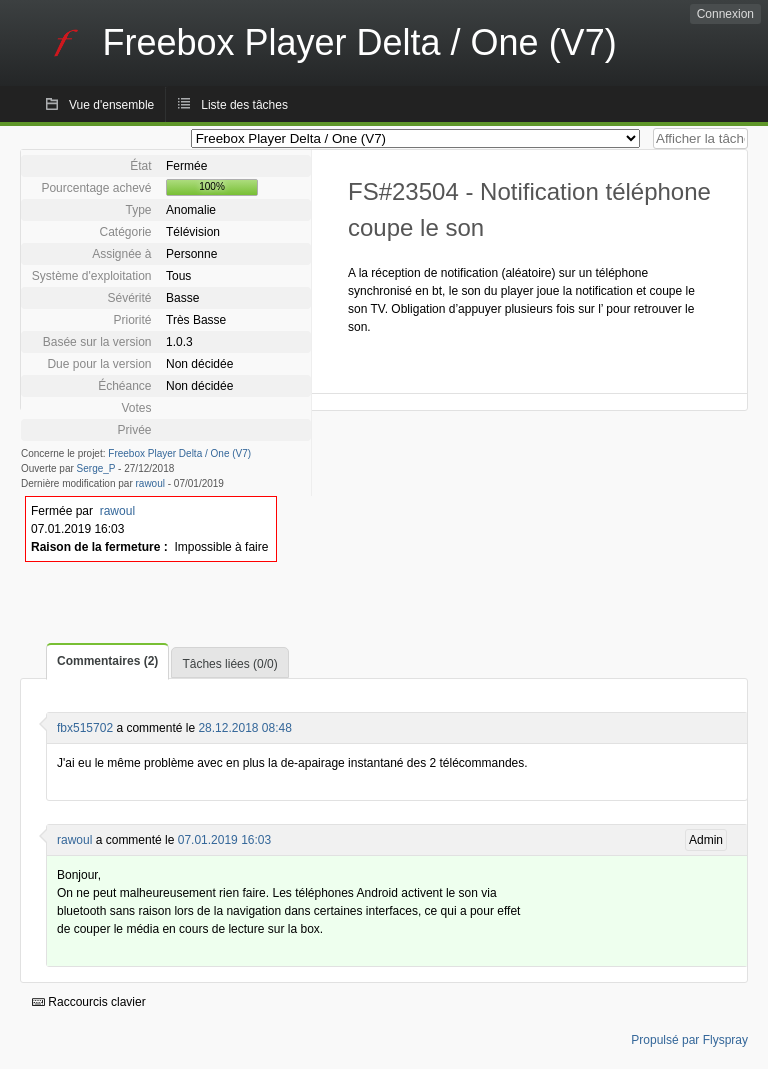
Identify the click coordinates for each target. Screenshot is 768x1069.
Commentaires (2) (107, 661)
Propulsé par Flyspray (689, 1040)
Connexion (725, 14)
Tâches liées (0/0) (229, 664)
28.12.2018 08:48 (244, 728)
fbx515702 (85, 728)
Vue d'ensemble (111, 105)
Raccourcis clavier (89, 1002)
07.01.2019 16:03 (224, 840)
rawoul (150, 483)
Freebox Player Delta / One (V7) (179, 453)
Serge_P (96, 468)
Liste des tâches (244, 105)
